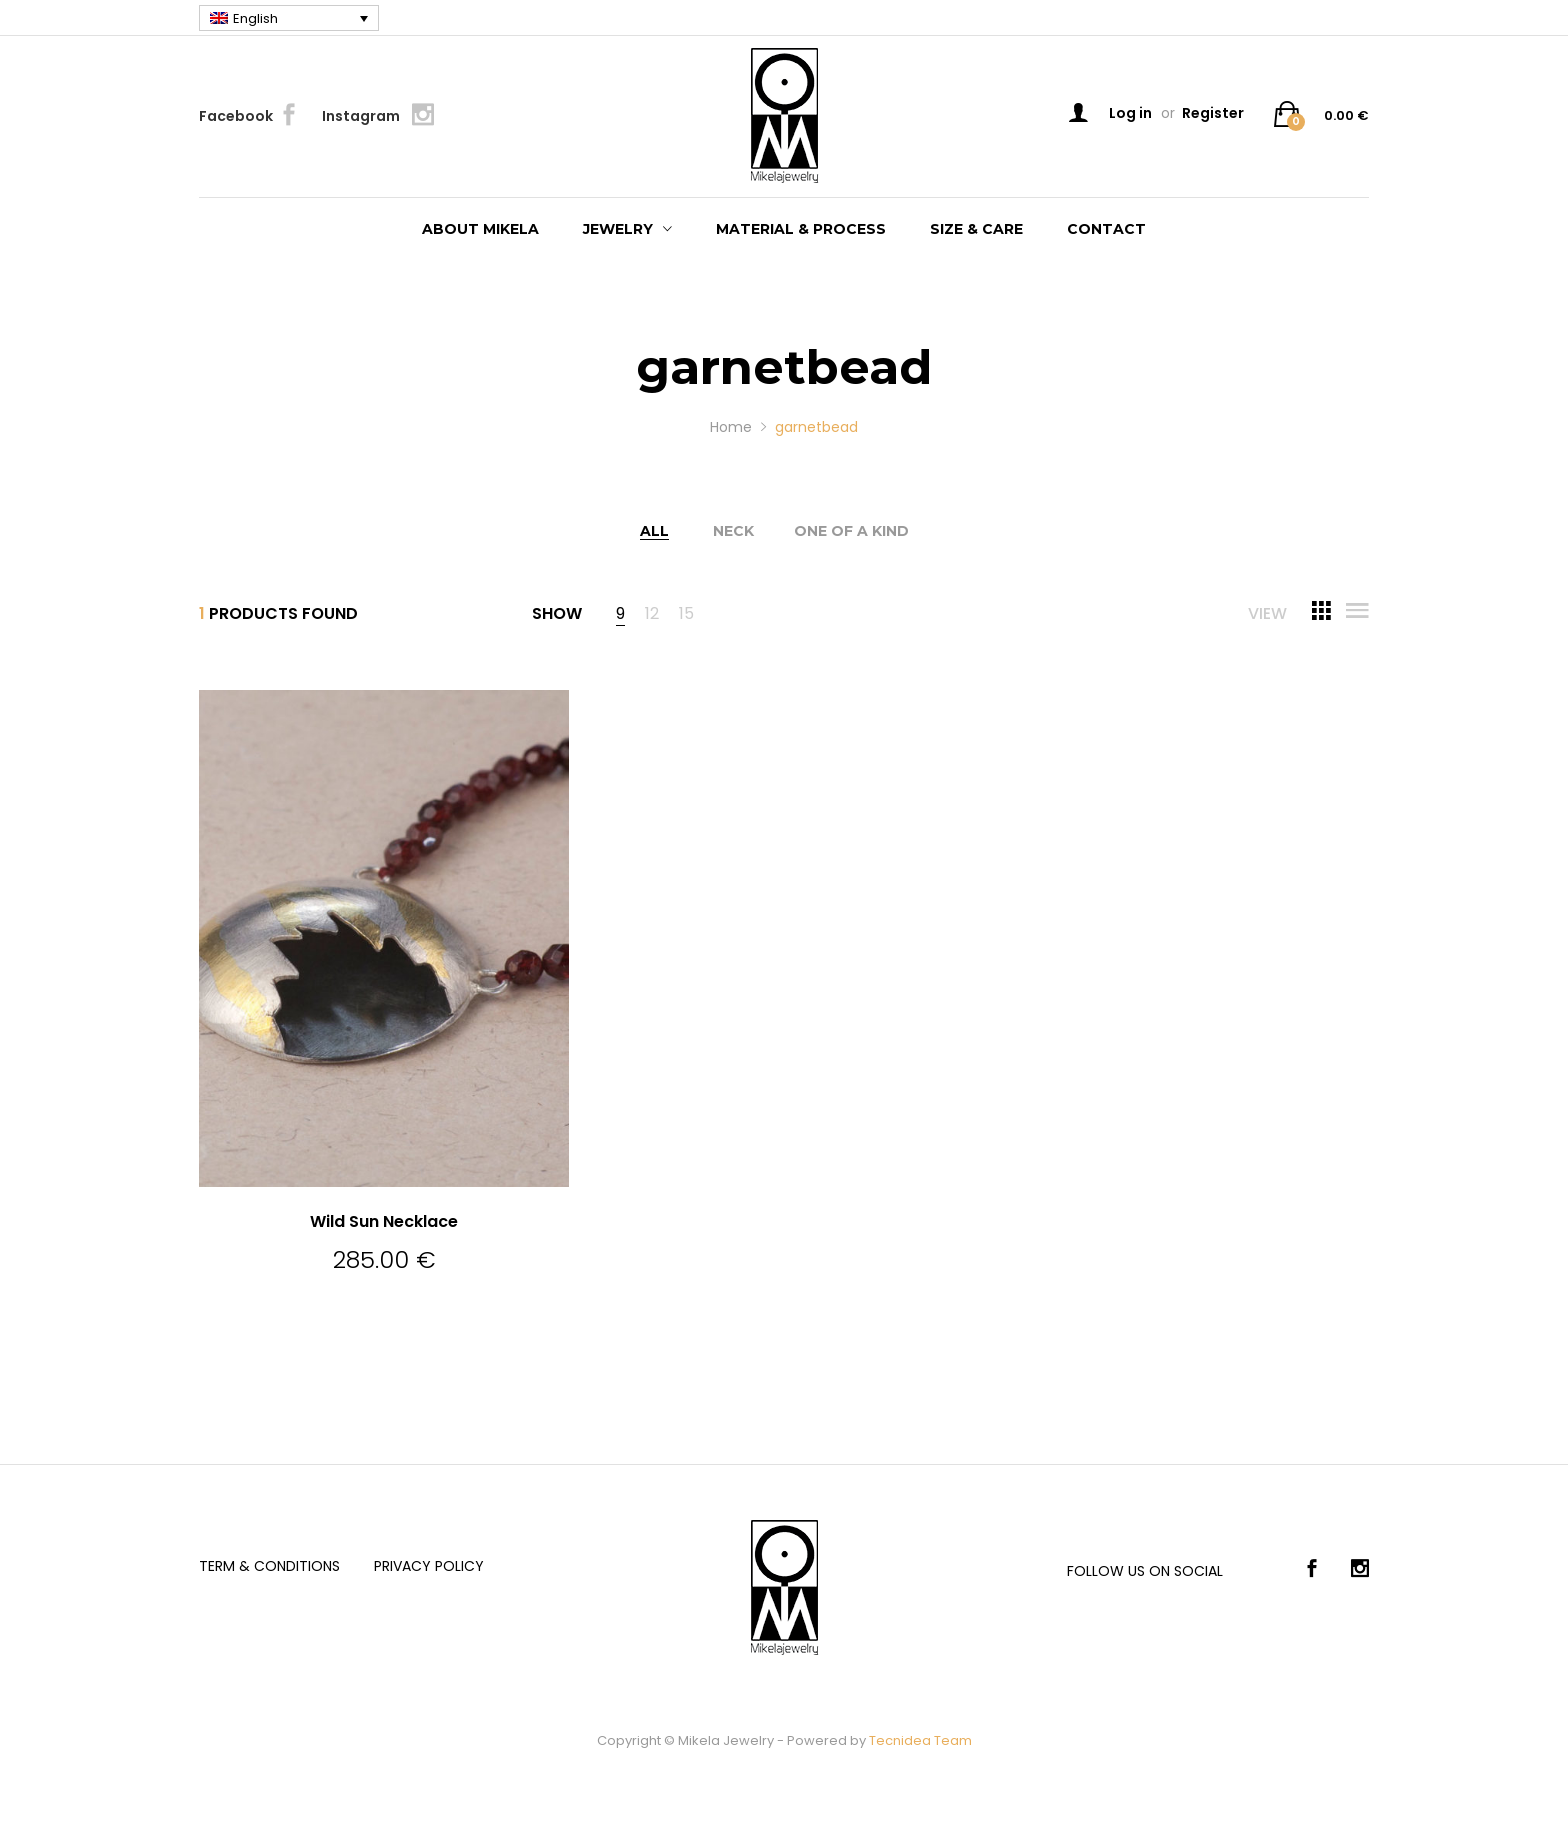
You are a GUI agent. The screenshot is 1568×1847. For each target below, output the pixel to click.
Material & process (801, 229)
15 (686, 615)
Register (1213, 113)
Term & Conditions (269, 1566)
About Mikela (480, 229)
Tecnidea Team (920, 1740)
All (654, 531)
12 (652, 615)
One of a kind (851, 531)
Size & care (976, 229)
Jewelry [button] (618, 229)
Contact (1106, 229)
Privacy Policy (429, 1566)
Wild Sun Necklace (384, 1221)
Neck (733, 531)
